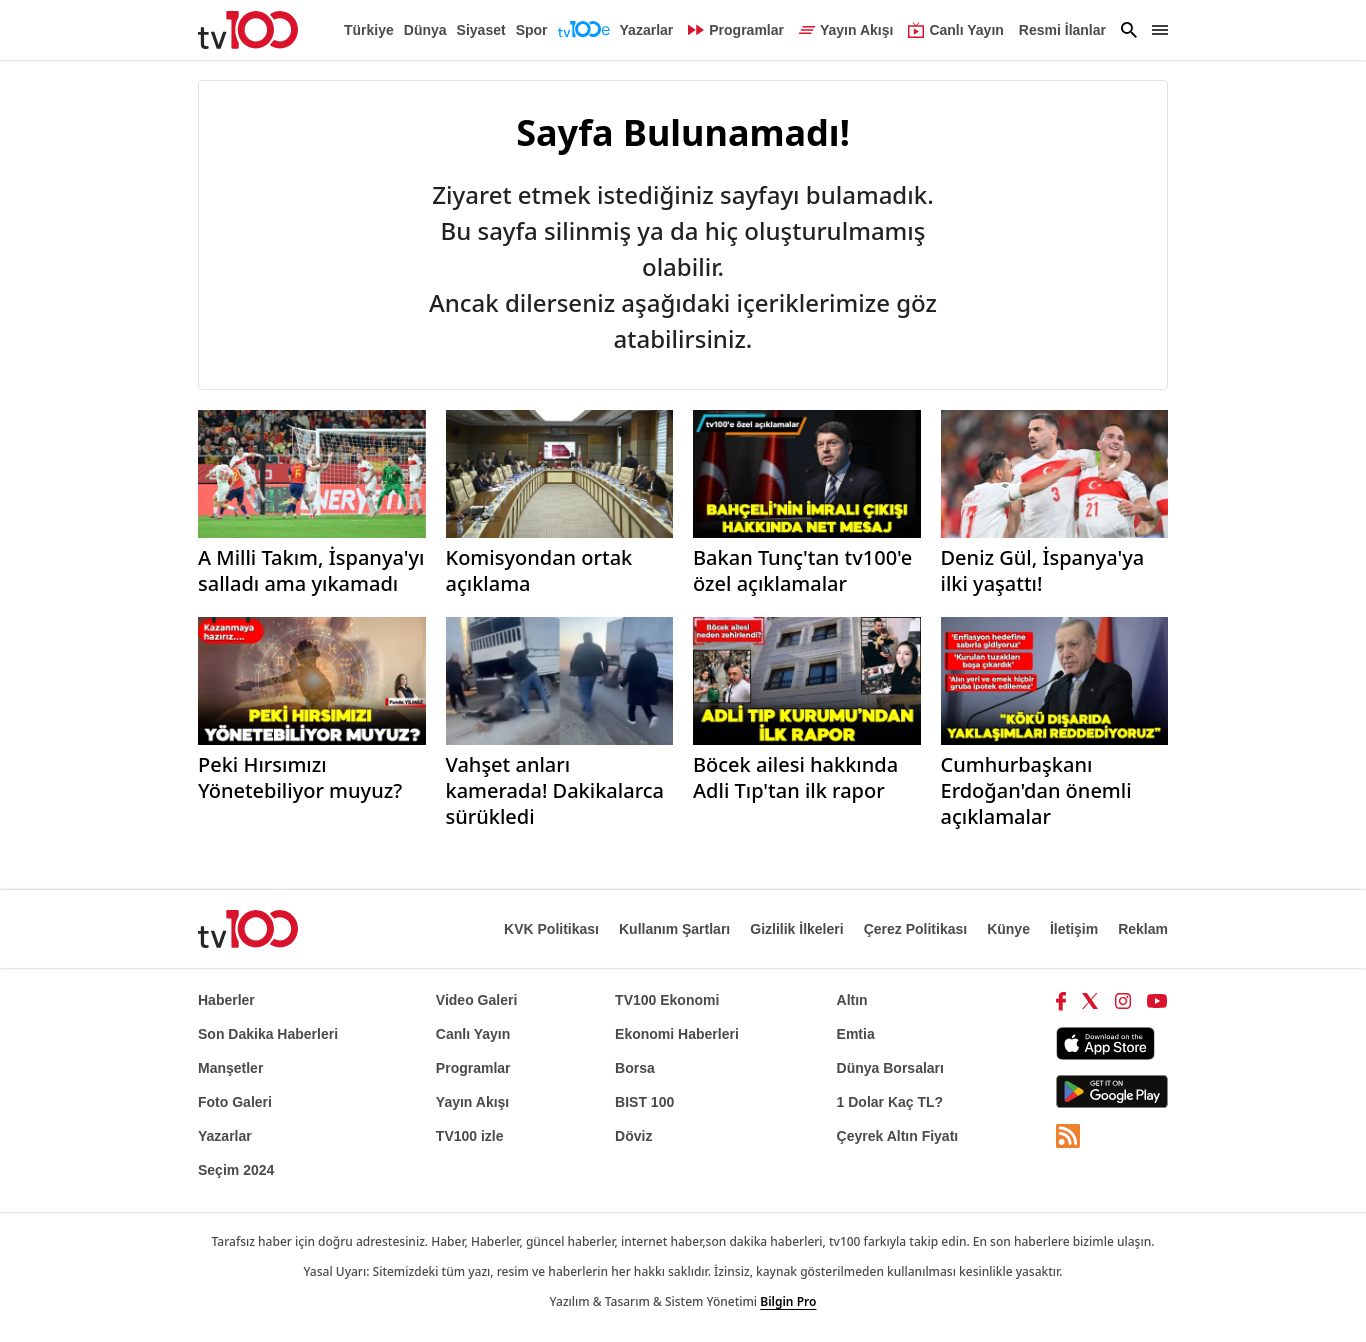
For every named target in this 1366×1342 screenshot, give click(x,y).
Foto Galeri (235, 1102)
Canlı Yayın (473, 1034)
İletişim (1074, 929)
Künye (1008, 929)
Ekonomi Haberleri (677, 1034)
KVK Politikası (551, 929)
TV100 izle (470, 1136)
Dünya (425, 30)
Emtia (856, 1034)
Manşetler (230, 1068)
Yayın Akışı (472, 1102)
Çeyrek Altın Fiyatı (898, 1136)
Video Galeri (476, 1000)
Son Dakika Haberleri (268, 1034)
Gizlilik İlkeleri (796, 929)
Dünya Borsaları (890, 1068)
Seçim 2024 (236, 1170)
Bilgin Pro (788, 1301)
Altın (852, 1000)
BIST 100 (644, 1102)
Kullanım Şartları (674, 929)
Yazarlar (647, 30)
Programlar (473, 1068)
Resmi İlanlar (1062, 30)
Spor (532, 30)
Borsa (635, 1068)
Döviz (633, 1136)
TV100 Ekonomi (667, 1000)
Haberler (226, 1000)
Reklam (1143, 929)
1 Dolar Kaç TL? (890, 1102)
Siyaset (481, 30)
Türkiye (369, 30)
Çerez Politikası (916, 929)
